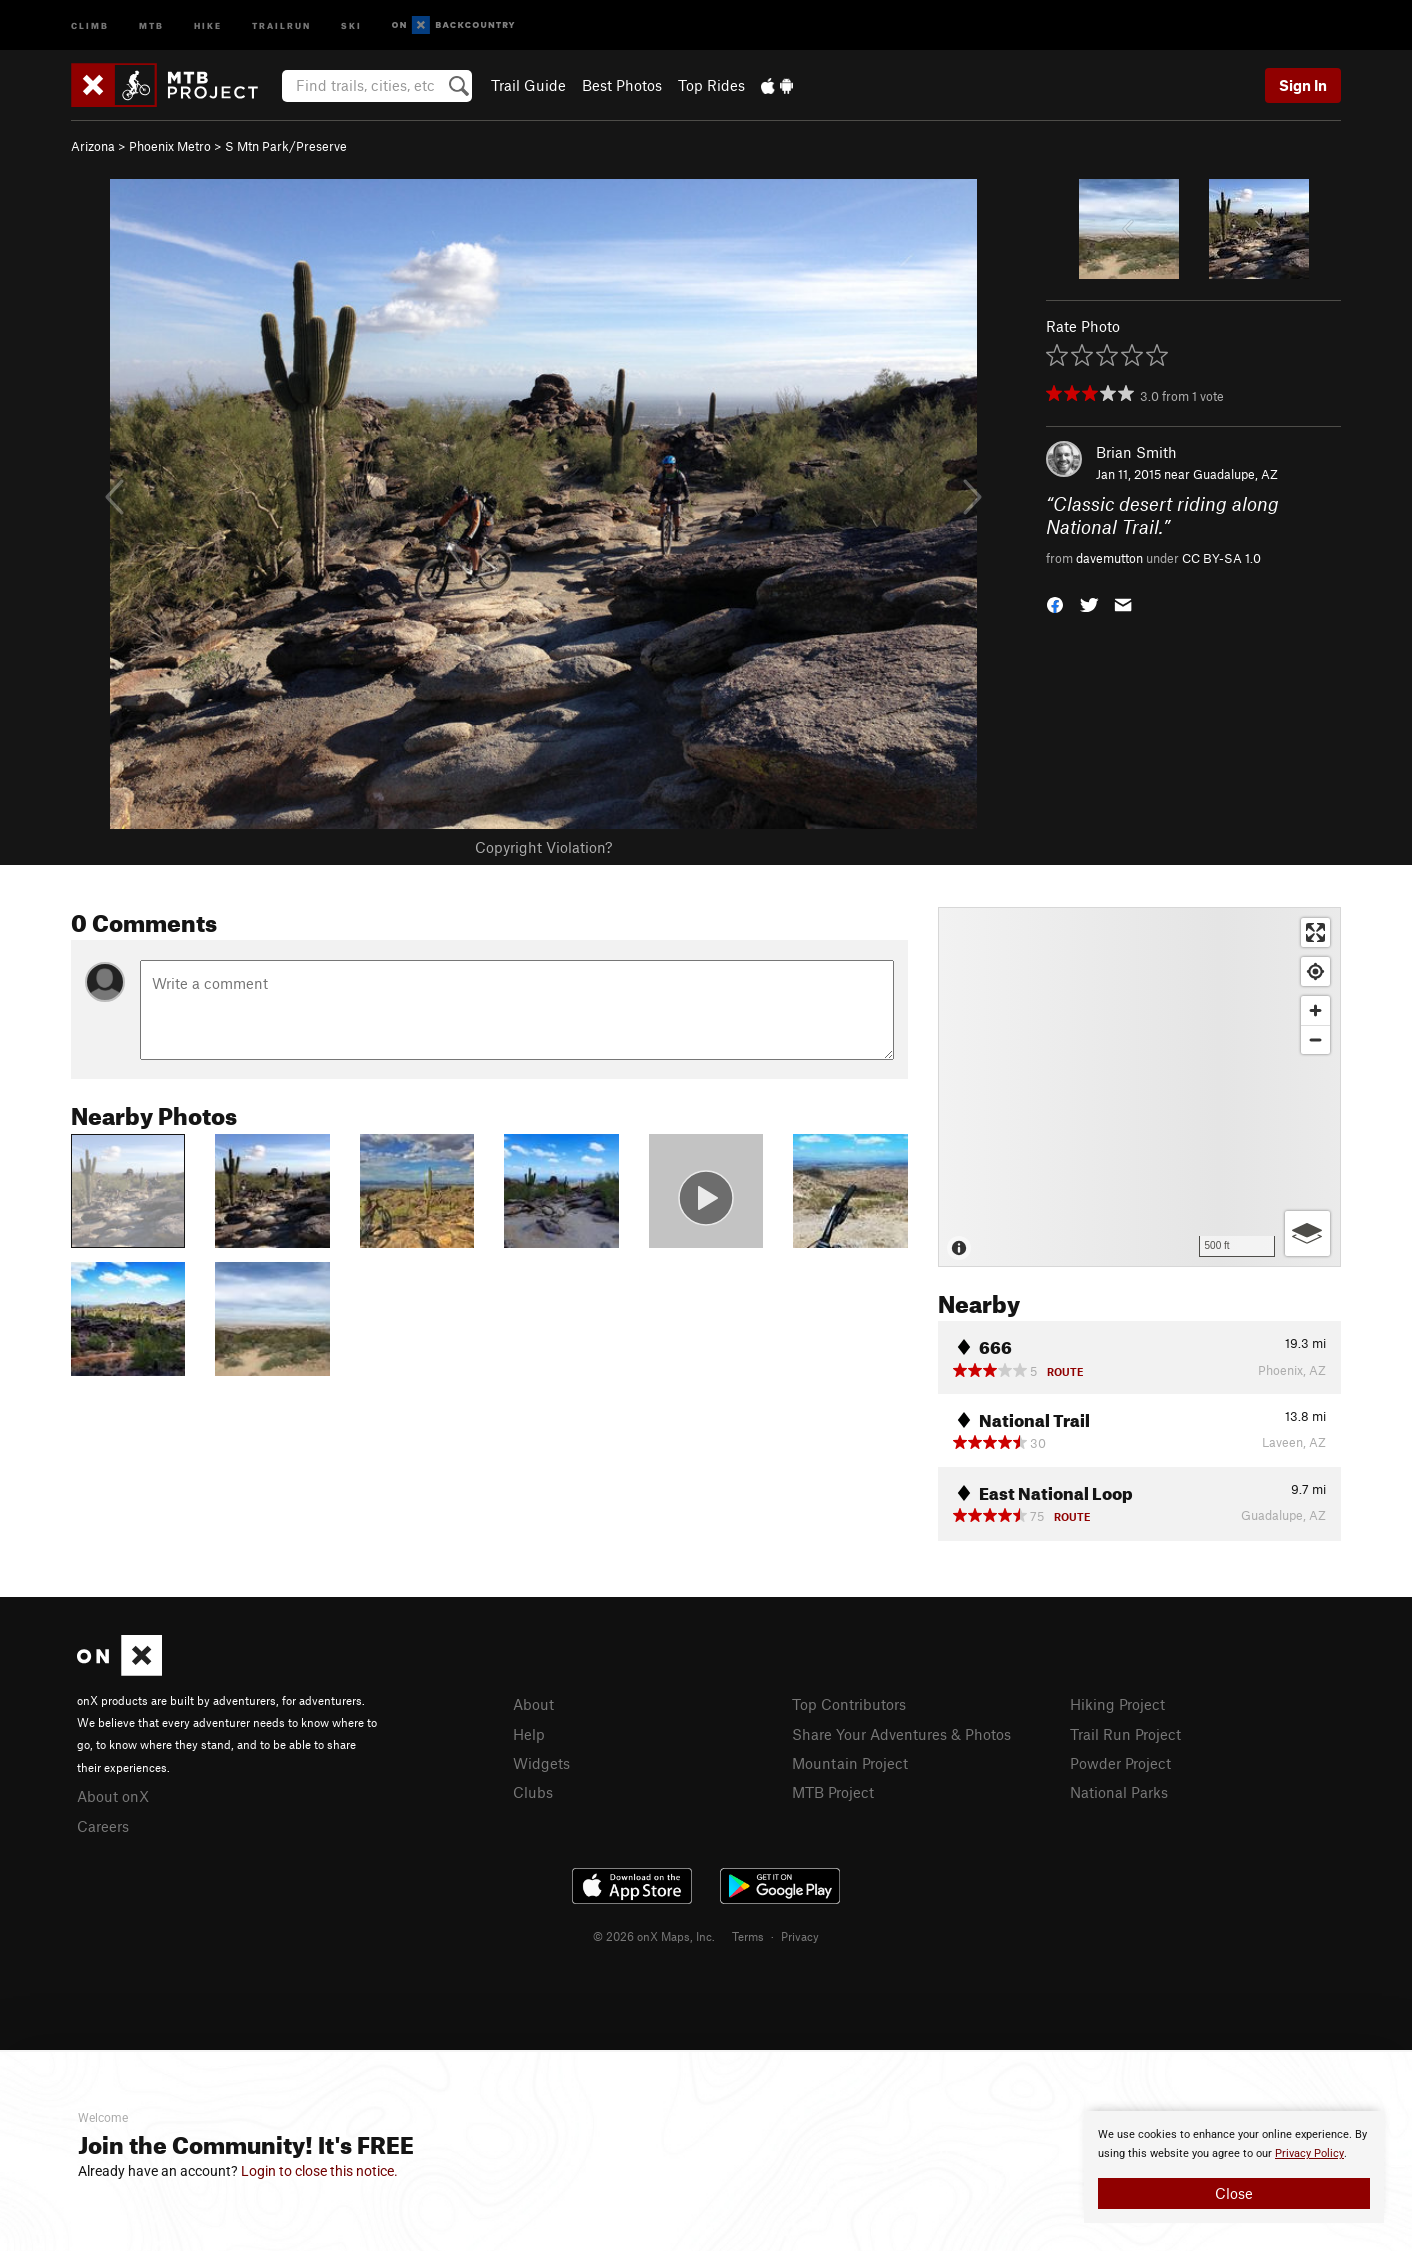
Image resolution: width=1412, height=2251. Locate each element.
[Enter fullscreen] (1315, 932)
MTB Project (833, 1792)
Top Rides (711, 85)
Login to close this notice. (319, 2171)
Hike (208, 24)
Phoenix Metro (170, 146)
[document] (1234, 2167)
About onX (113, 1796)
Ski (351, 24)
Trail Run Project (1125, 1734)
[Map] (1139, 1087)
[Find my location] (1315, 971)
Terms (748, 1936)
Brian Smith (1136, 452)
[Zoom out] (1315, 1039)
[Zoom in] (1315, 1010)
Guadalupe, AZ (1235, 474)
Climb (90, 24)
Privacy (800, 1936)
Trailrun (281, 24)
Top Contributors (849, 1704)
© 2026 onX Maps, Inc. (654, 1936)
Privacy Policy (1309, 2153)
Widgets (541, 1763)
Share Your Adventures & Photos (901, 1734)
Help (529, 1734)
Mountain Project (850, 1763)
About (533, 1704)
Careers (103, 1826)
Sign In (1303, 85)
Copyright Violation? (543, 847)
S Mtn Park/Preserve (286, 146)
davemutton (1109, 558)
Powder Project (1120, 1763)
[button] (1055, 603)
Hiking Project (1117, 1704)
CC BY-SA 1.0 (1221, 558)
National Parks (1119, 1792)
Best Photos (622, 85)
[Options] (1307, 1233)
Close (1234, 2193)
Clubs (533, 1792)
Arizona (93, 146)
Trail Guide (528, 85)
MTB (151, 24)
